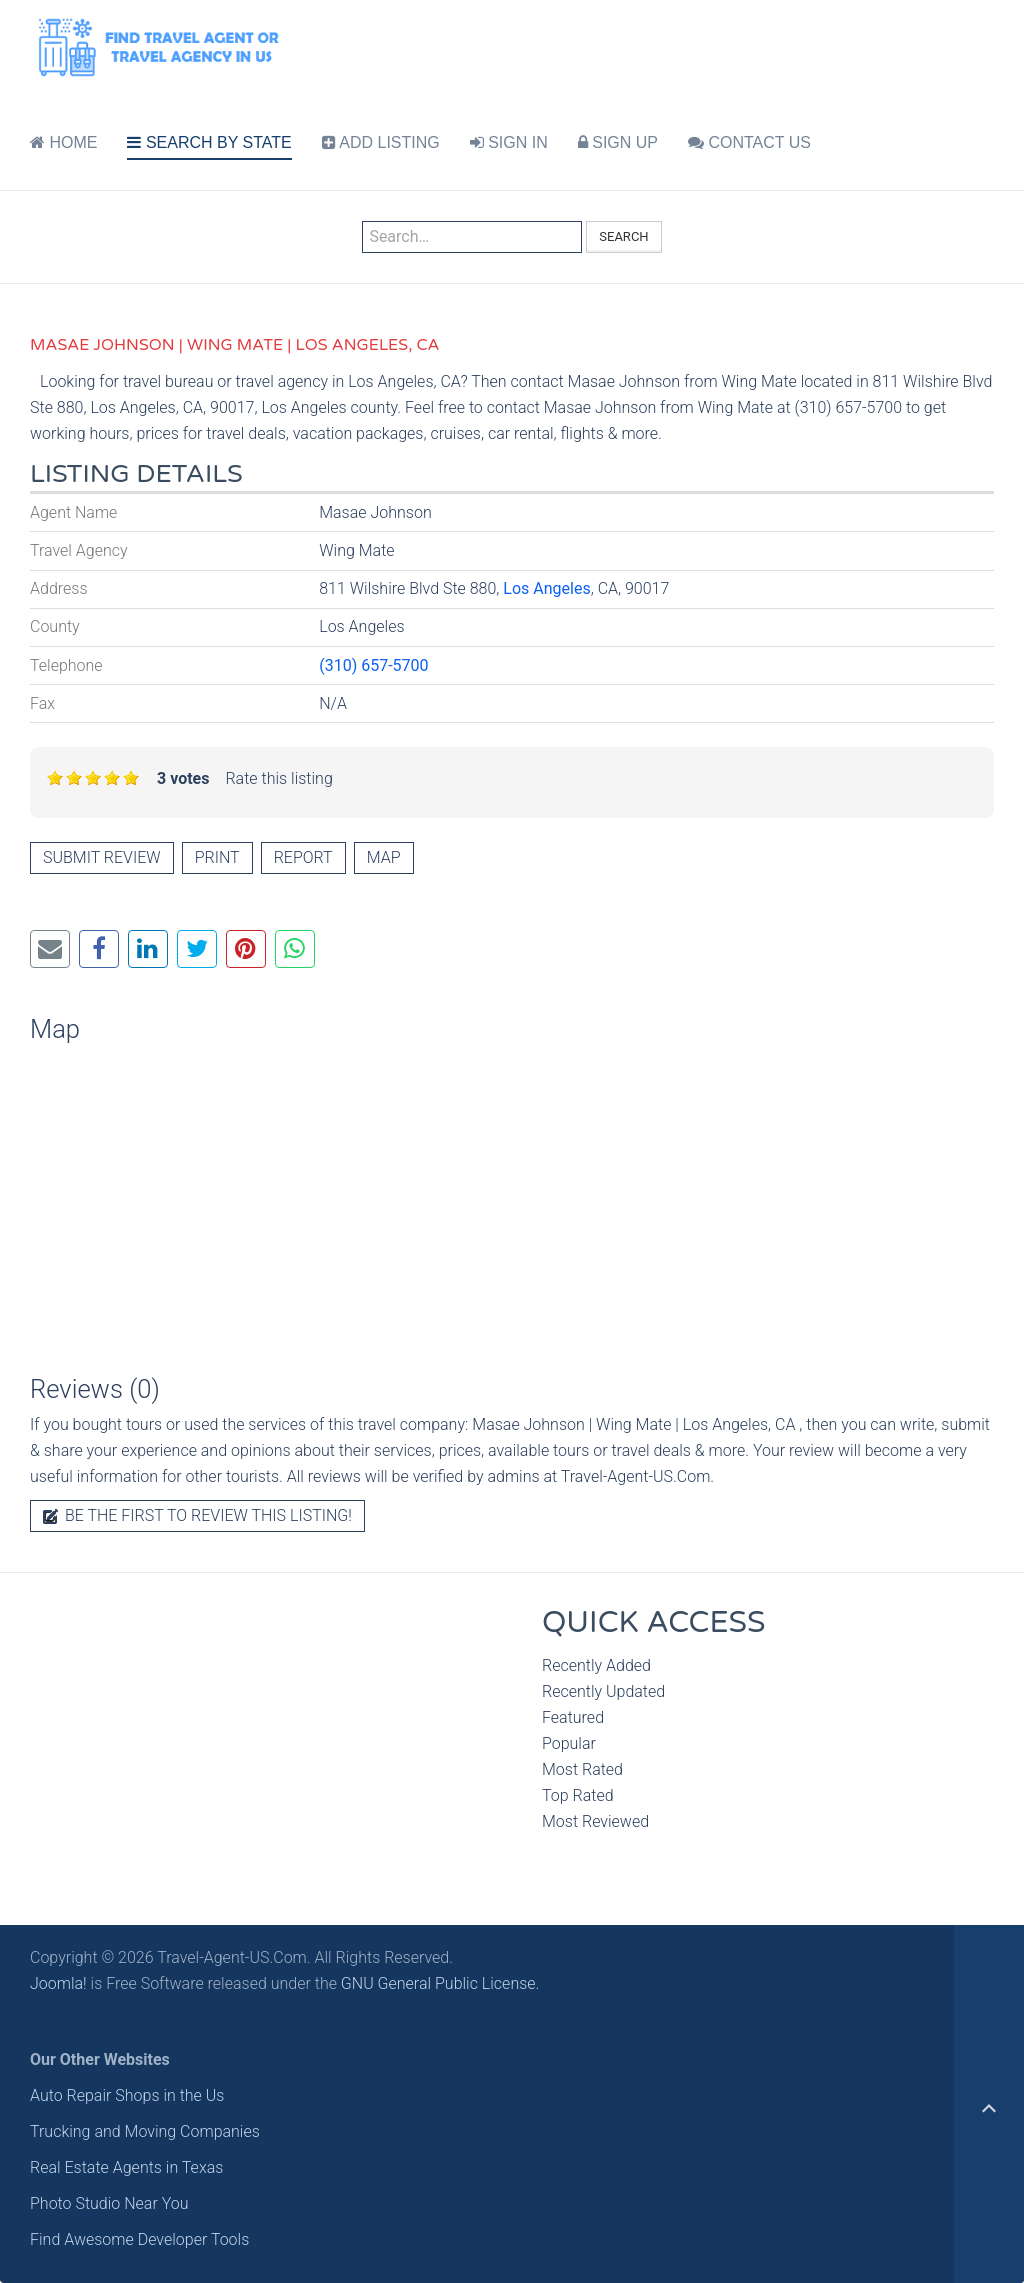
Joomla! (58, 1983)
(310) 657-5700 (373, 665)
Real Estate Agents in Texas (126, 2167)
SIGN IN (509, 142)
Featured (573, 1717)
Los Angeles (546, 588)
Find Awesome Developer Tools (139, 2239)
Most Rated (582, 1769)
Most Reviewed (595, 1821)
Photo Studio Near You (109, 2203)
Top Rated (578, 1795)
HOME (63, 142)
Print (217, 857)
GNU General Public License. (440, 1983)
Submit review (102, 857)
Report (303, 857)
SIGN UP (618, 142)
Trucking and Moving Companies (145, 2131)
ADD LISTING (381, 142)
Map (384, 857)
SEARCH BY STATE (209, 142)
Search (623, 236)
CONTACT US (749, 142)
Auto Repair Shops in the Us (127, 2095)
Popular (569, 1743)
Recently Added (596, 1665)
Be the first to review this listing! (197, 1515)
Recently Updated (603, 1691)
